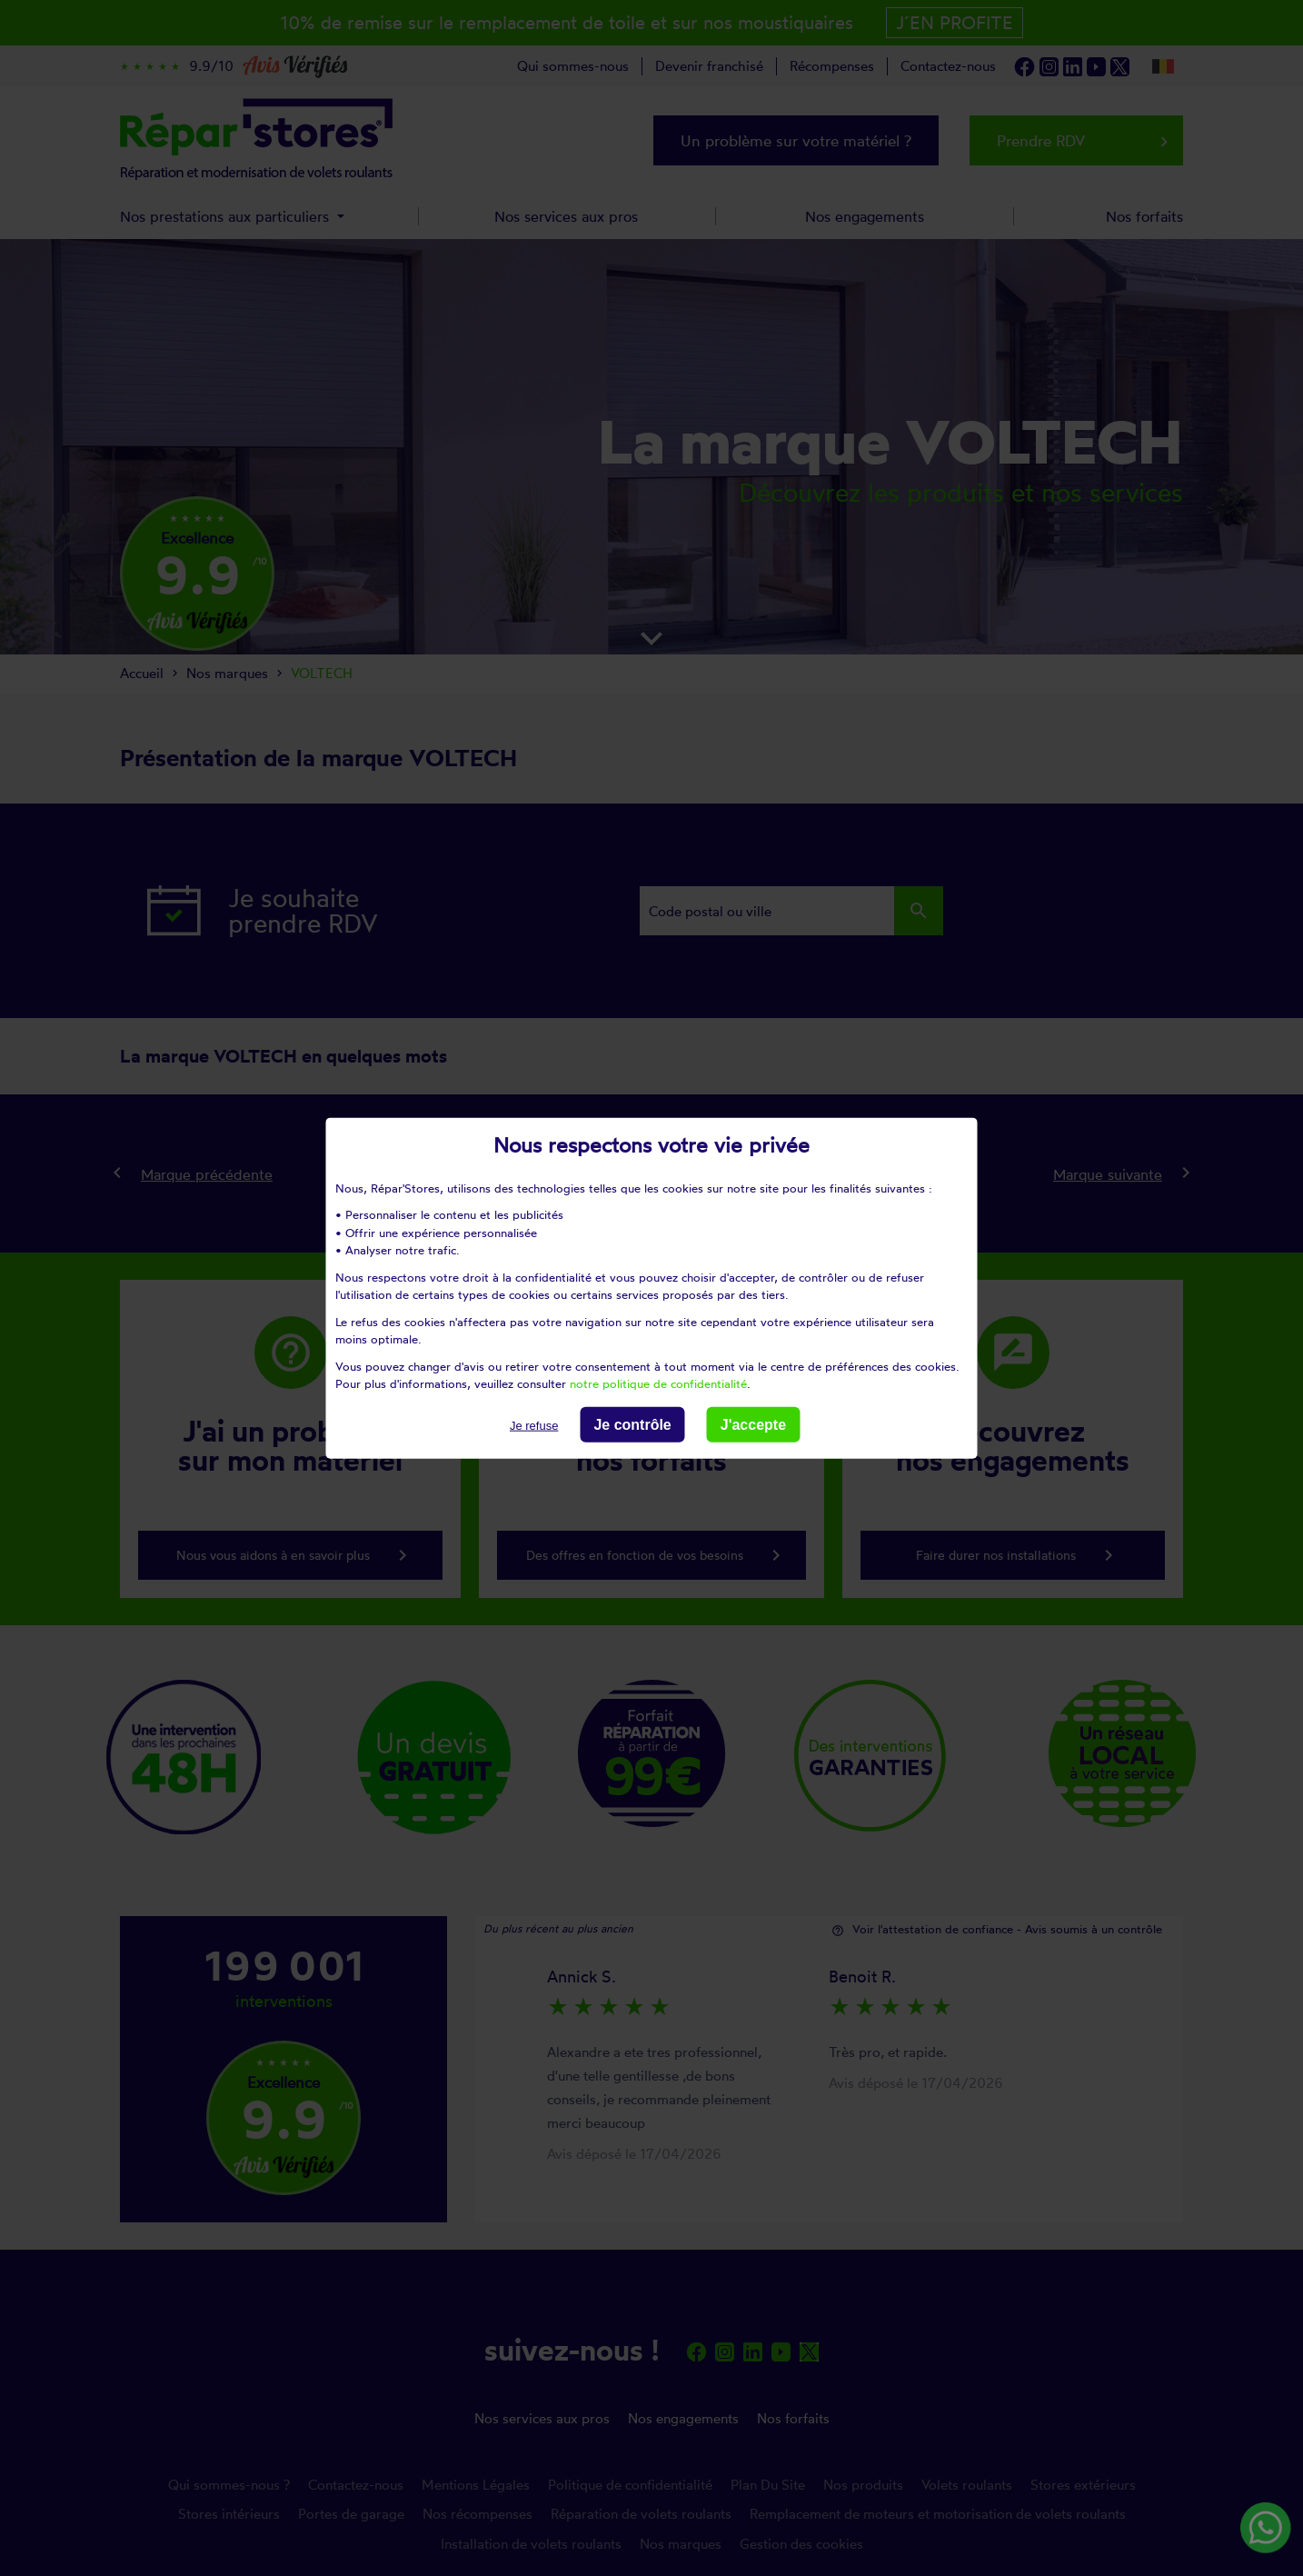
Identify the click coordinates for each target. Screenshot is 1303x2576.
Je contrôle (632, 1424)
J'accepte (753, 1424)
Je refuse (534, 1425)
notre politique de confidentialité (658, 1383)
